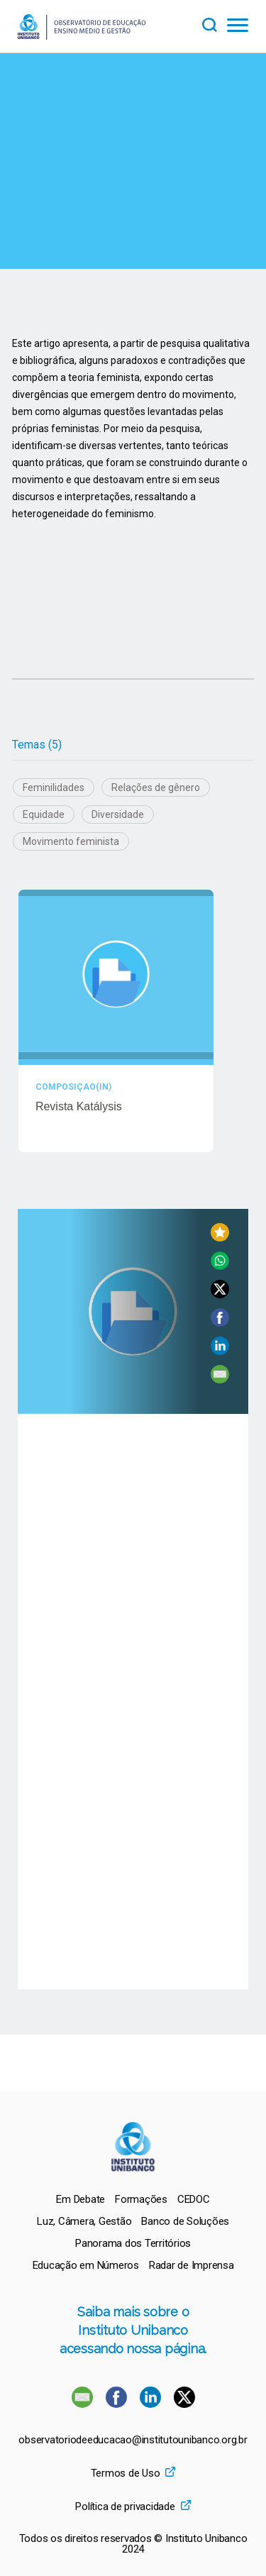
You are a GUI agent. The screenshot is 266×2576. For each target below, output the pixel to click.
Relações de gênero (155, 787)
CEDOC (193, 2199)
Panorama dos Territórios (133, 2243)
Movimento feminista (71, 841)
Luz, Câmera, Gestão (84, 2221)
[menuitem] (80, 2199)
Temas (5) (37, 744)
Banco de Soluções (185, 2221)
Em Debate (80, 2199)
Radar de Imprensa (191, 2265)
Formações (141, 2199)
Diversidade (118, 814)
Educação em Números (86, 2265)
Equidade (44, 814)
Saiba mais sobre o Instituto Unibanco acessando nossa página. (133, 2330)
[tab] (37, 745)
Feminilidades (53, 787)
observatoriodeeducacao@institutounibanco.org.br (132, 2440)
